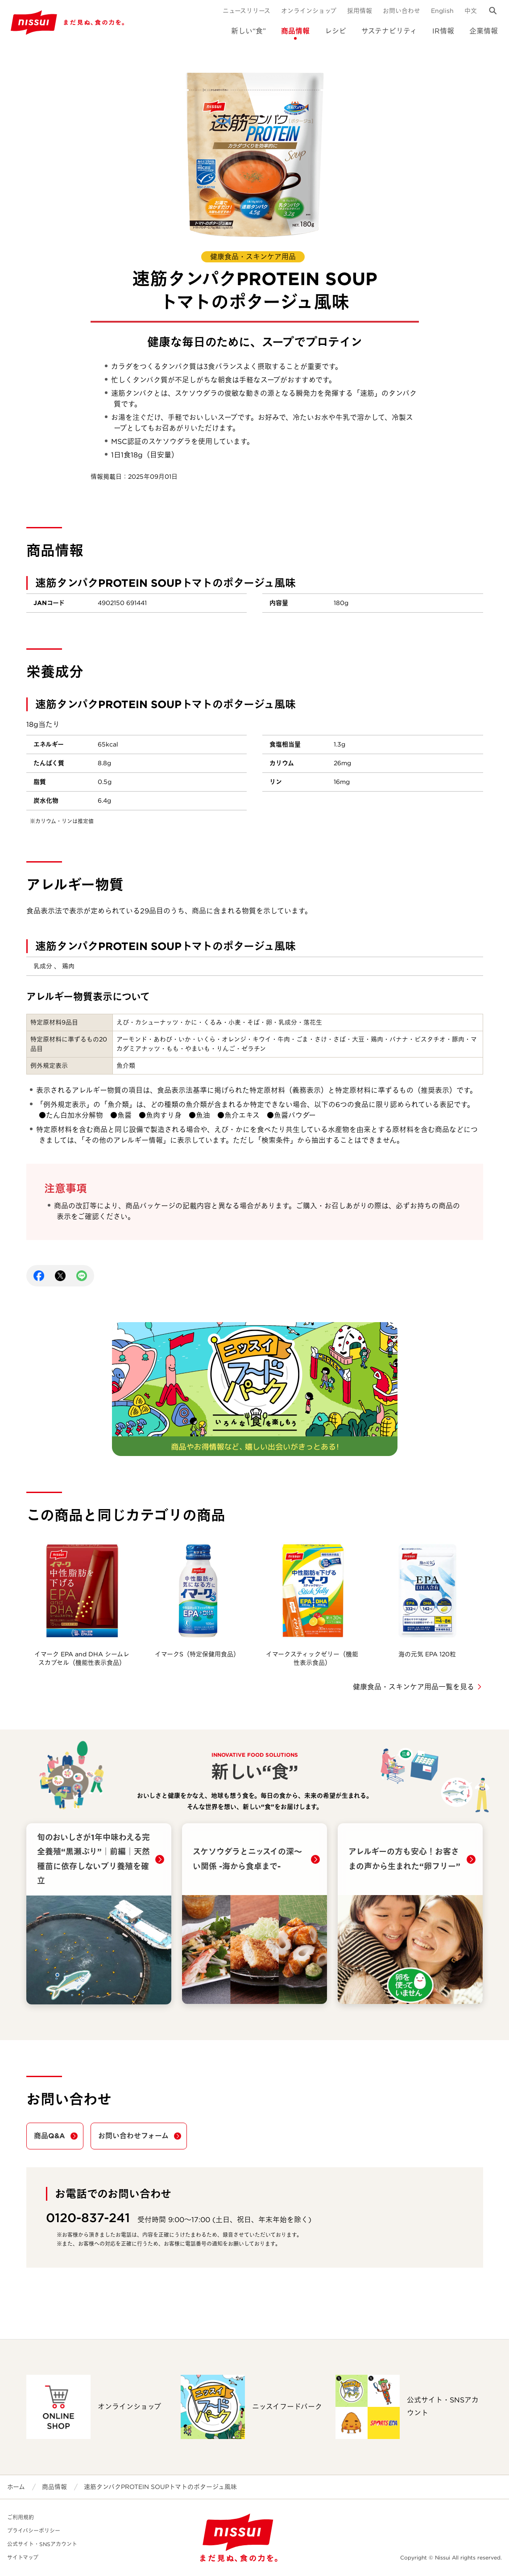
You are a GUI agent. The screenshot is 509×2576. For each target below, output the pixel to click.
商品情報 (295, 31)
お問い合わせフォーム (133, 2136)
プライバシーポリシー (33, 2530)
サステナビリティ (389, 31)
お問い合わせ (401, 10)
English (442, 10)
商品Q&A (49, 2136)
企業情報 (483, 31)
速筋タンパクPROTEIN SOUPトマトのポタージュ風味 (160, 2486)
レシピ (335, 31)
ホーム (16, 2486)
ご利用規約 (20, 2517)
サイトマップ (22, 2557)
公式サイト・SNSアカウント (42, 2544)
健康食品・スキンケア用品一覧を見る (413, 1687)
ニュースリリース (246, 10)
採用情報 (359, 10)
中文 (470, 10)
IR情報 (443, 31)
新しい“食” (248, 31)
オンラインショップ (308, 10)
